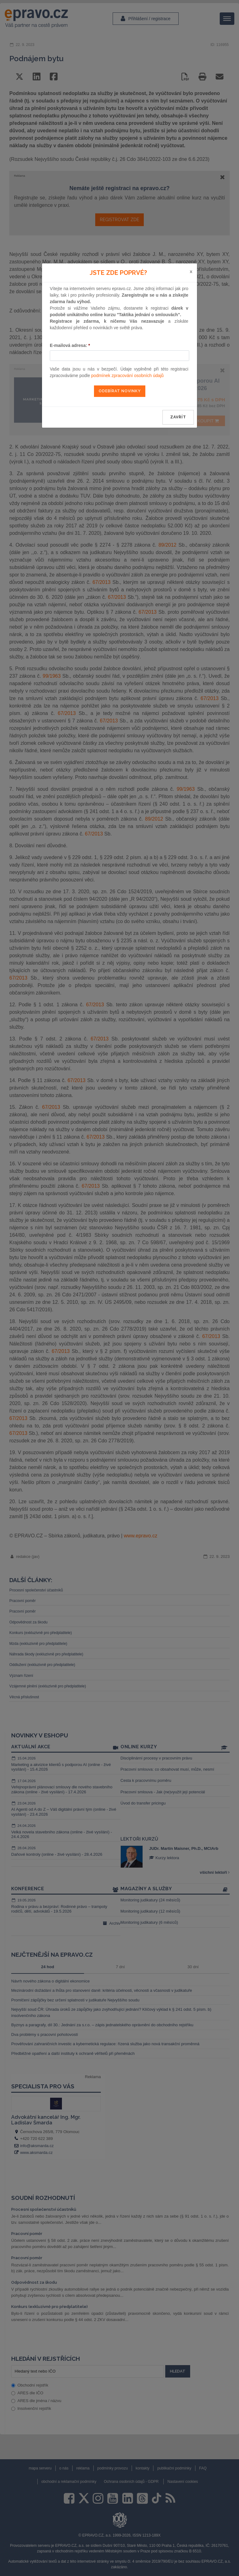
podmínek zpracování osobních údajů (127, 375)
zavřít (178, 417)
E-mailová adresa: (70, 345)
